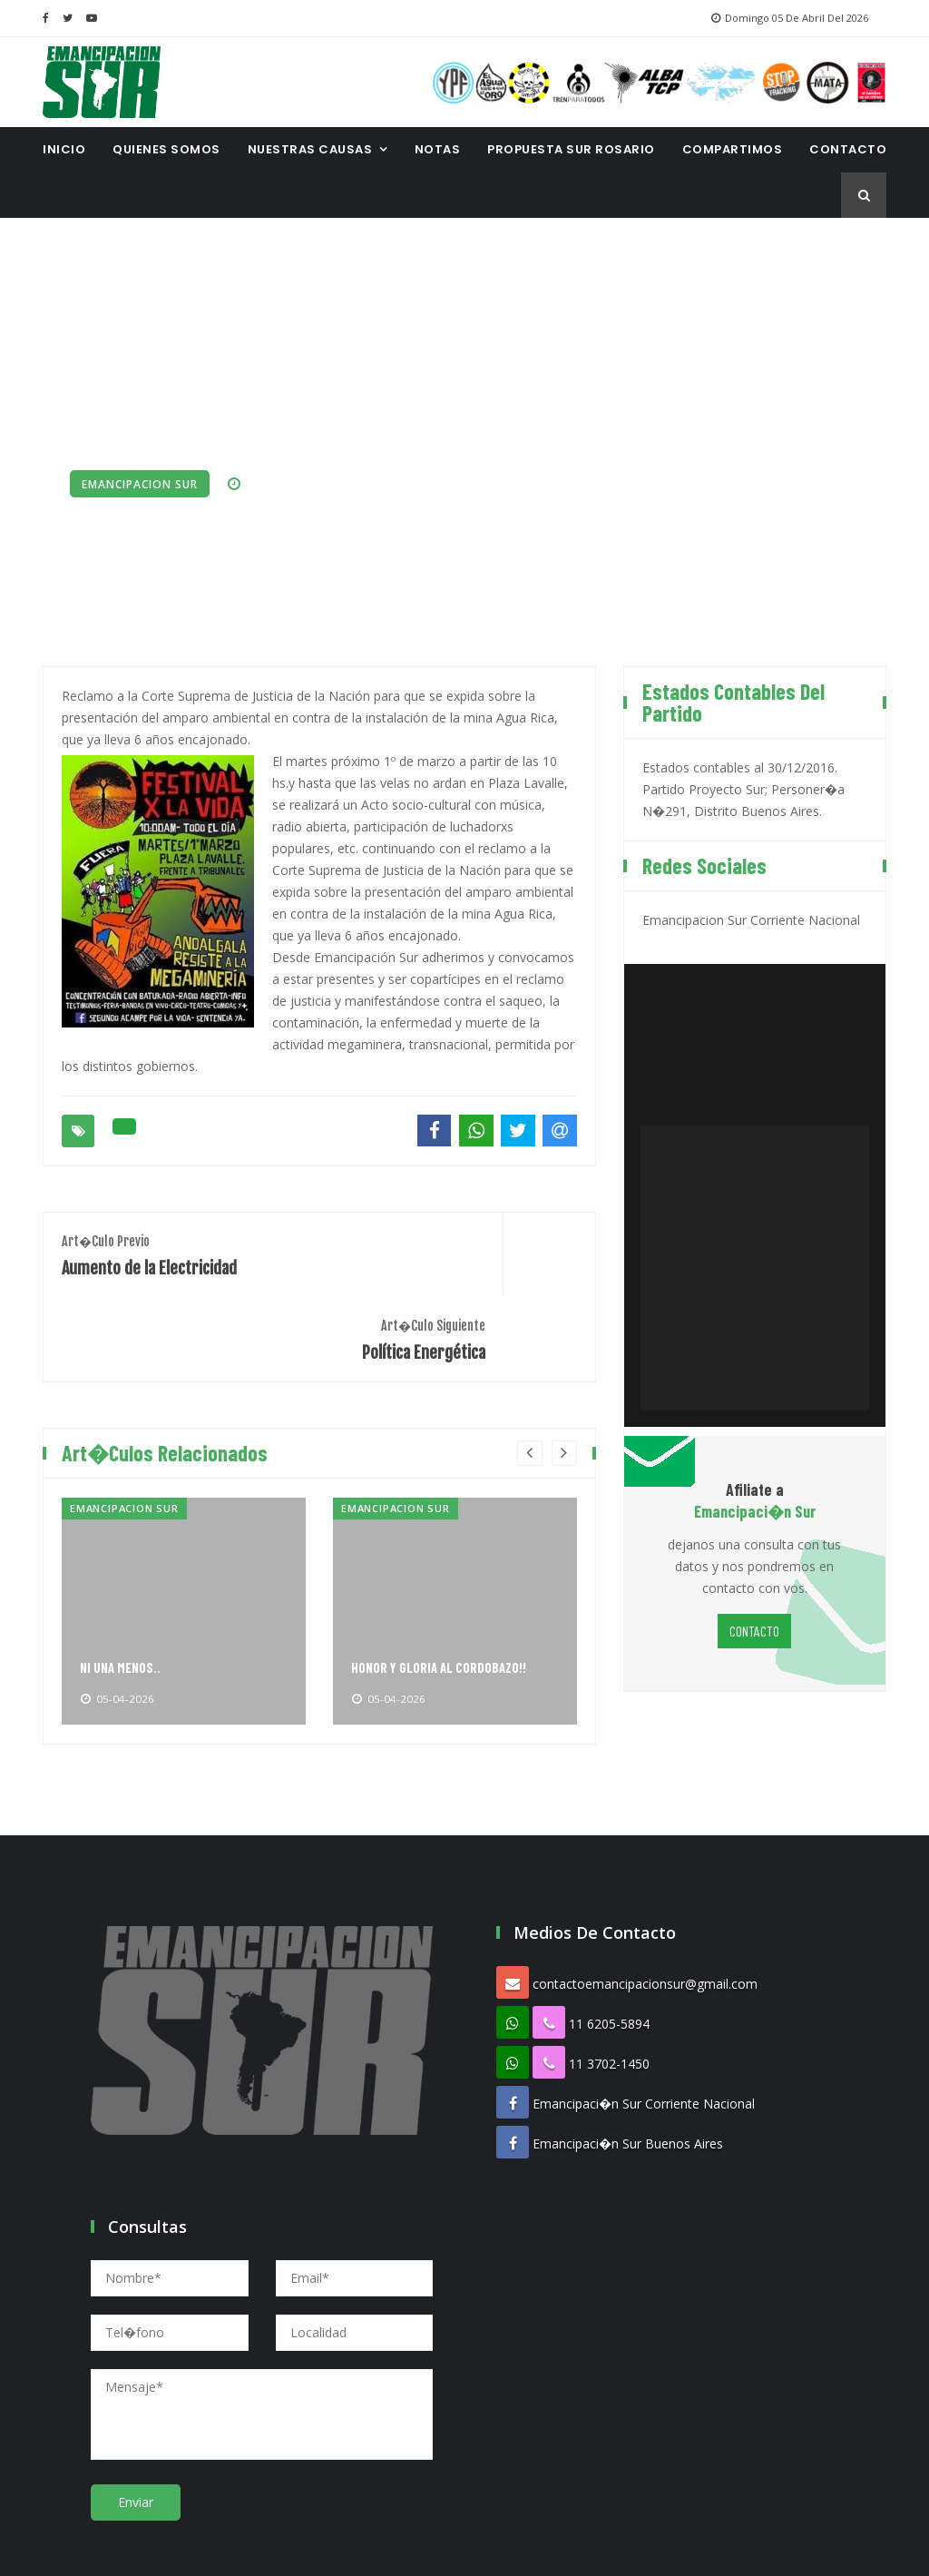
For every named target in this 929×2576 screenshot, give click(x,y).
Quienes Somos (166, 149)
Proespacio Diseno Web (559, 2549)
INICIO (64, 149)
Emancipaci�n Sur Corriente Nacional (644, 2012)
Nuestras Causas (310, 149)
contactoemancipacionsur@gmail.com (645, 1893)
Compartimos (732, 149)
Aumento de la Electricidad (181, 1248)
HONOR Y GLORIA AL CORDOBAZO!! (442, 1576)
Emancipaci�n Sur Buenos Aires (628, 2052)
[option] (183, 1520)
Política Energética (457, 1248)
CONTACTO (847, 149)
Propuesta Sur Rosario (571, 149)
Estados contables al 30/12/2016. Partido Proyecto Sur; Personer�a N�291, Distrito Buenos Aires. (743, 782)
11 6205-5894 (609, 1933)
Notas (438, 149)
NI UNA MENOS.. (122, 1576)
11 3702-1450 (609, 1972)
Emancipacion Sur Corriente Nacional (751, 913)
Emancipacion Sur (140, 484)
